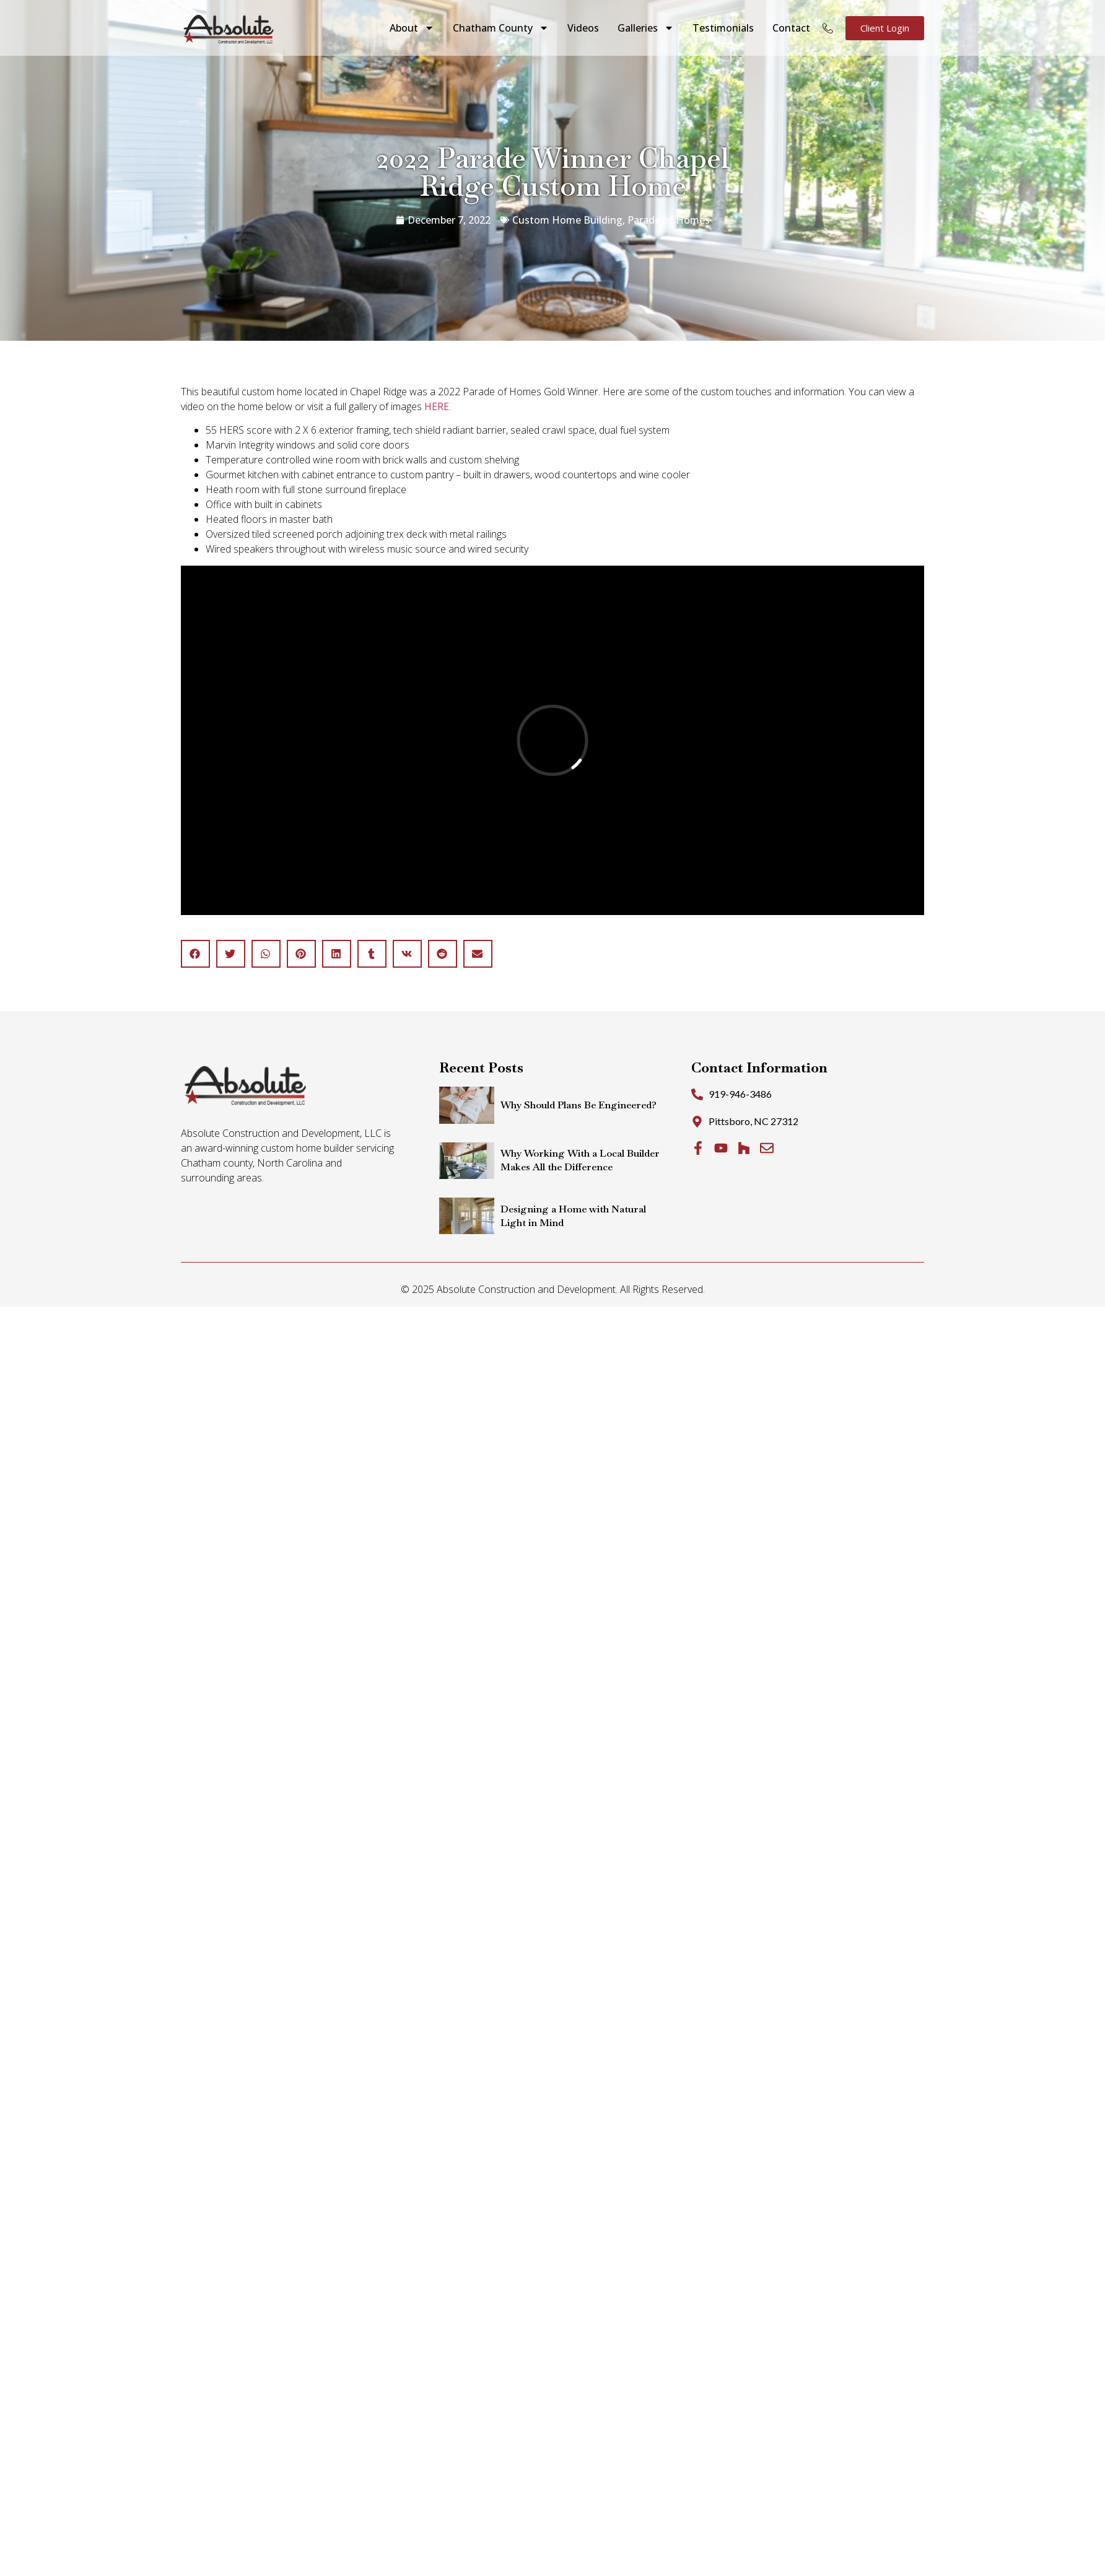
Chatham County (501, 28)
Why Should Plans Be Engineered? (578, 1104)
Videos (583, 28)
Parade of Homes (668, 220)
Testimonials (723, 28)
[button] (195, 954)
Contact (791, 28)
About (412, 28)
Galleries (646, 28)
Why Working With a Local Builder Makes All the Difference (580, 1160)
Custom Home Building (567, 220)
